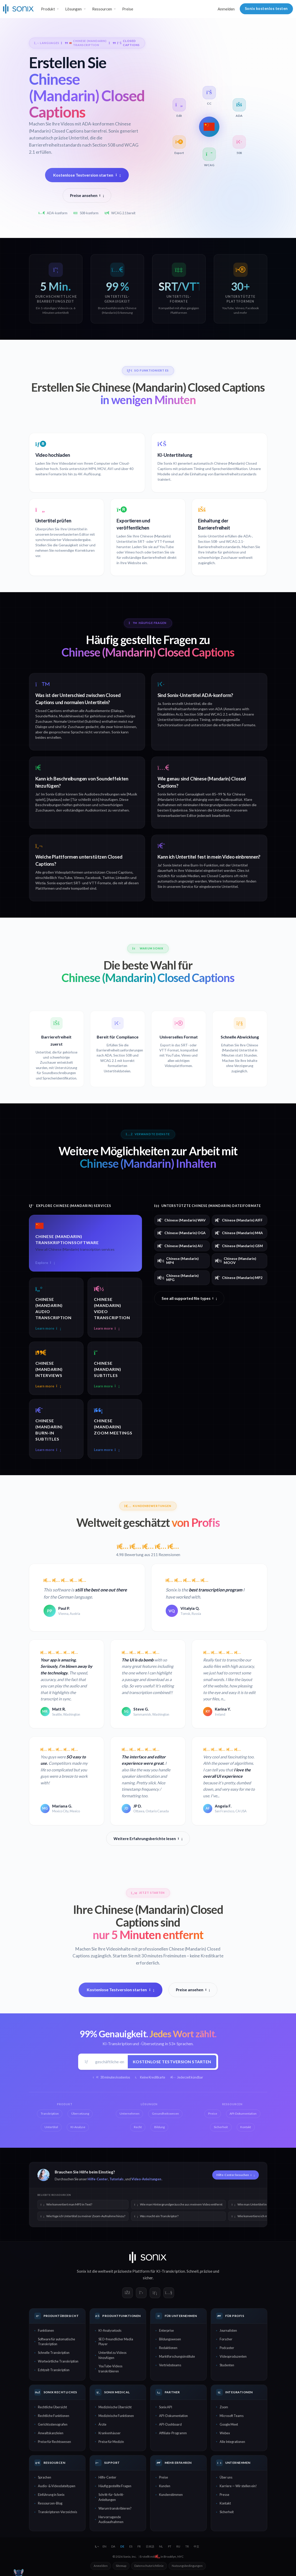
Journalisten (228, 2330)
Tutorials (116, 2179)
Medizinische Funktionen (116, 2416)
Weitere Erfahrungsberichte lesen (148, 1838)
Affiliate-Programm (173, 2433)
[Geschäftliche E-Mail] (109, 2061)
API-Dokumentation (173, 2416)
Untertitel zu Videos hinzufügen (112, 2355)
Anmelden (226, 9)
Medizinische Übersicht (115, 2407)
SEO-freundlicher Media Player (115, 2341)
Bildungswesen (170, 2339)
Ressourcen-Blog (50, 2503)
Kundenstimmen (171, 2495)
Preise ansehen (87, 195)
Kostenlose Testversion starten (87, 175)
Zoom (224, 2407)
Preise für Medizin (111, 2442)
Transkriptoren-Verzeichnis (57, 2512)
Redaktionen (168, 2348)
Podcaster (227, 2348)
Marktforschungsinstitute (177, 2356)
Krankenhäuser (109, 2433)
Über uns (226, 2477)
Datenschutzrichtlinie (149, 2565)
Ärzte (102, 2424)
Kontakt (225, 2503)
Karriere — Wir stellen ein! (238, 2486)
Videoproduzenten (233, 2356)
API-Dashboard (170, 2424)
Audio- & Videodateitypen (56, 2486)
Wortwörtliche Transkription (58, 2361)
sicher (148, 2277)
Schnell (193, 2271)
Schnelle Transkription (53, 2353)
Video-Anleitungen (146, 2179)
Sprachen (44, 2477)
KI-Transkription (170, 2271)
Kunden (164, 2486)
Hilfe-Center (98, 2179)
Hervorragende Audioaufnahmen (110, 2519)
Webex (225, 2433)
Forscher (226, 2339)
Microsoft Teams (232, 2416)
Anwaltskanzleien (50, 2433)
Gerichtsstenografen (52, 2424)
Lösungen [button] (73, 9)
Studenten (227, 2365)
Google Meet (229, 2424)
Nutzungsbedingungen (187, 2565)
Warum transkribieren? (115, 2508)
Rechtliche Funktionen (53, 2416)
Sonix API (165, 2407)
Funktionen (46, 2330)
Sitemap (121, 2565)
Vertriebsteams (170, 2365)
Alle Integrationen (232, 2442)
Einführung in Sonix (51, 2495)
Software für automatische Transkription (56, 2341)
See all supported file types (189, 1298)
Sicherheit (227, 2512)
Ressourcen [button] (102, 9)
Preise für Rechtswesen (54, 2442)
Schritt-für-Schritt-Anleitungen (111, 2497)
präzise (206, 2271)
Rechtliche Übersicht (52, 2407)
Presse (224, 2495)
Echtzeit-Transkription (53, 2370)
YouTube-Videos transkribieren (110, 2368)
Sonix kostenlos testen (266, 8)
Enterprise (166, 2330)
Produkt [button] (48, 9)
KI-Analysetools (109, 2330)
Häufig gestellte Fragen (114, 2486)
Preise (127, 9)
